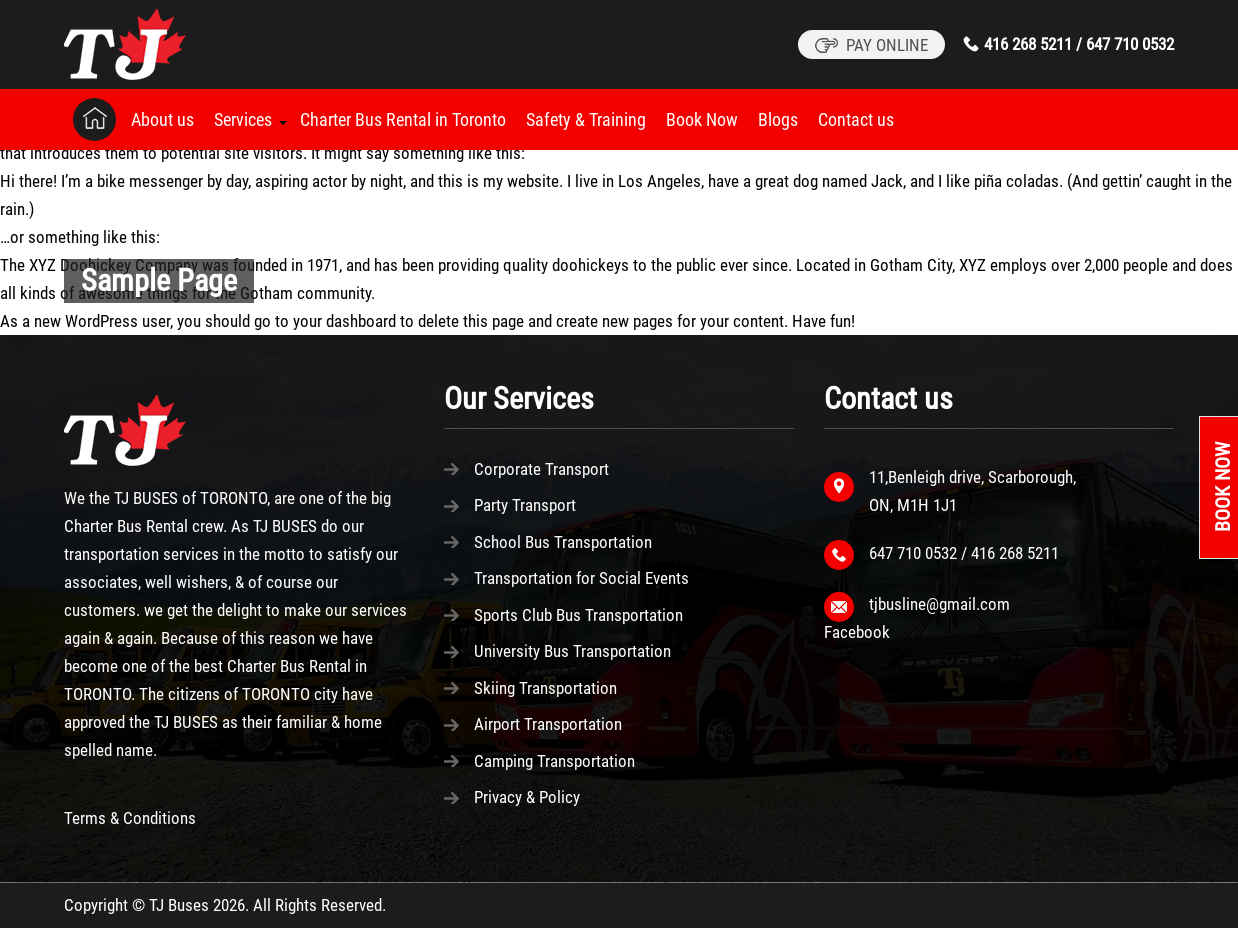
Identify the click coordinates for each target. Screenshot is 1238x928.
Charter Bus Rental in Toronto (403, 119)
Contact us (856, 119)
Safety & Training (586, 119)
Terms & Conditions (130, 818)
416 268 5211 (1028, 44)
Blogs (778, 119)
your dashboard (344, 321)
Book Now (702, 119)
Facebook (857, 632)
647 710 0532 (1130, 44)
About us (162, 119)
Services (243, 119)
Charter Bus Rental (126, 526)
